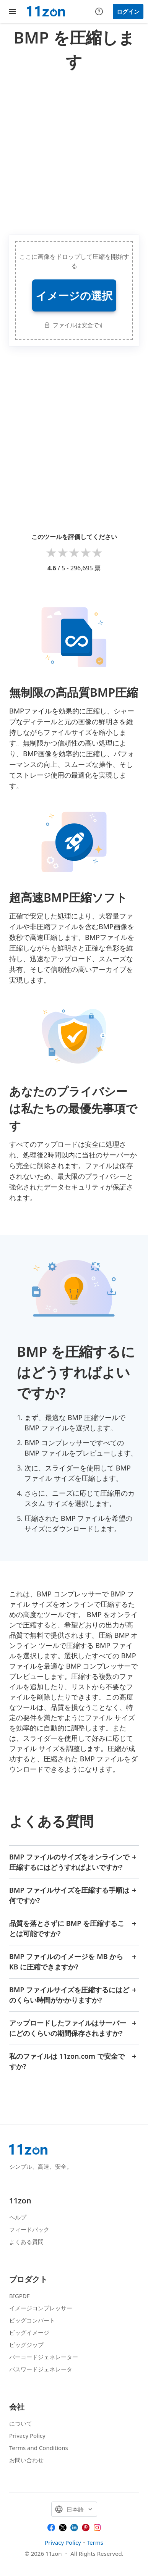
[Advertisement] (74, 151)
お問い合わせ (26, 2460)
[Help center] (99, 11)
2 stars (62, 552)
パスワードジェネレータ (40, 2369)
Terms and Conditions (38, 2448)
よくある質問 (26, 2241)
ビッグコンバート (32, 2320)
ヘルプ (17, 2217)
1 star (51, 552)
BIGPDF (19, 2296)
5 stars (97, 552)
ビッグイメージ (29, 2332)
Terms (95, 2542)
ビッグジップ (26, 2344)
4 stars (85, 552)
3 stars (74, 552)
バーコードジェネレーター (43, 2357)
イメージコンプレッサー (40, 2308)
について (20, 2423)
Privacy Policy (27, 2435)
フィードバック (29, 2229)
